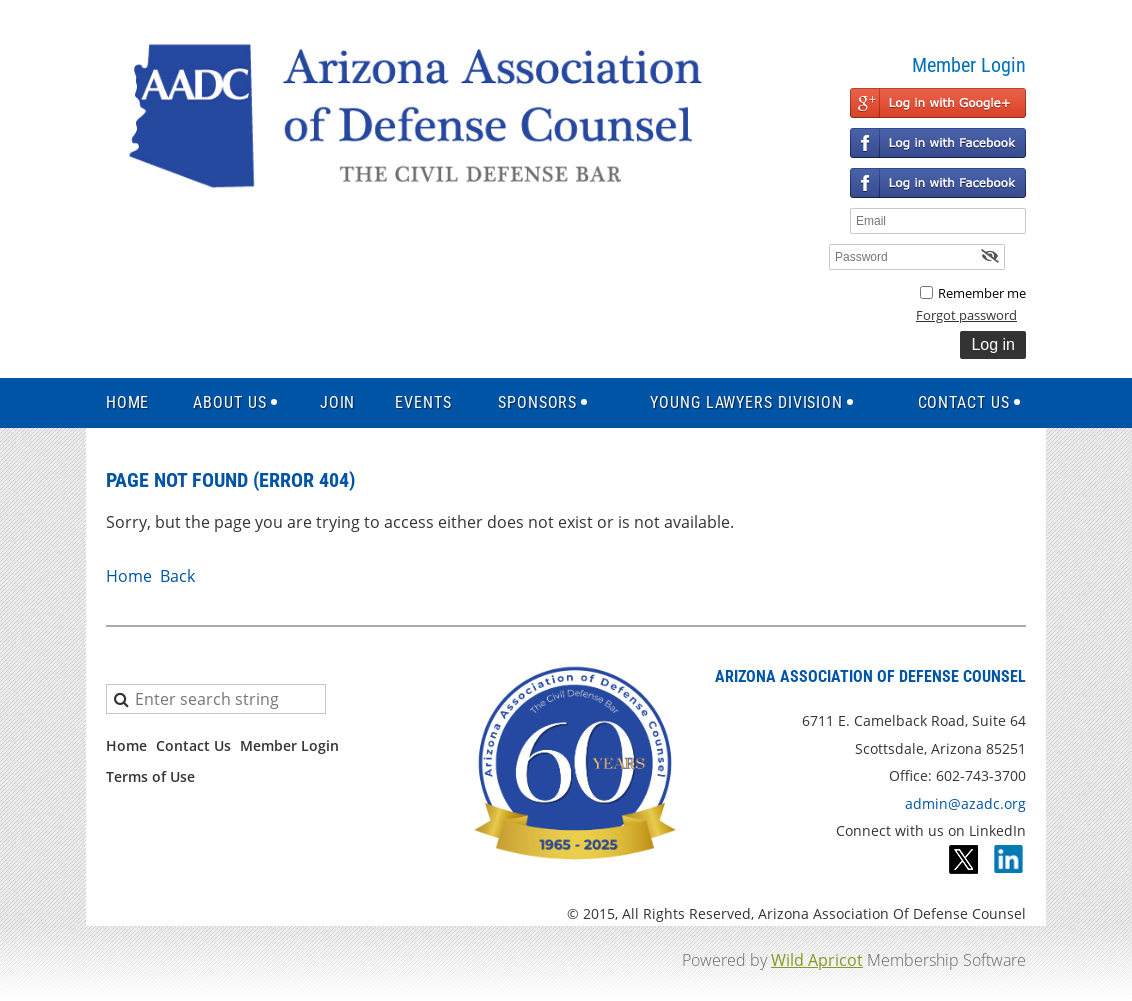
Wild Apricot (817, 960)
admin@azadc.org (965, 803)
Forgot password (966, 315)
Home (129, 576)
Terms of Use (150, 776)
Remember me (982, 293)
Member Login (289, 745)
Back (177, 576)
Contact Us (193, 745)
